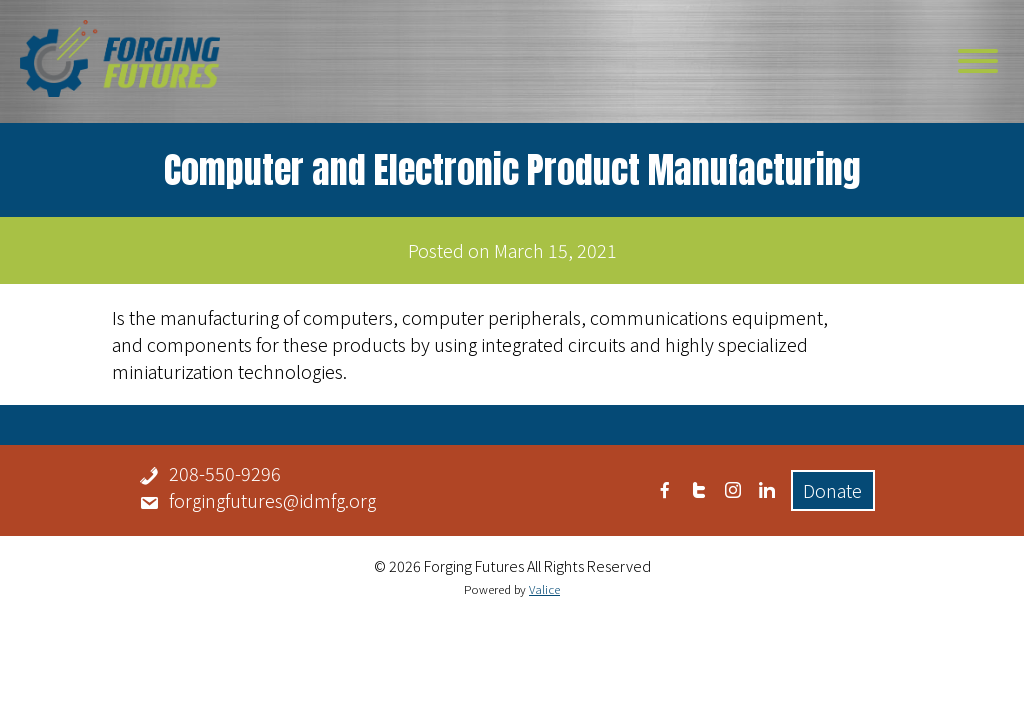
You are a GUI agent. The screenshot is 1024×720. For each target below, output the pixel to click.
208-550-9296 (225, 473)
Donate (832, 490)
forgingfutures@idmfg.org (272, 500)
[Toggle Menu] (978, 61)
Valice (544, 589)
